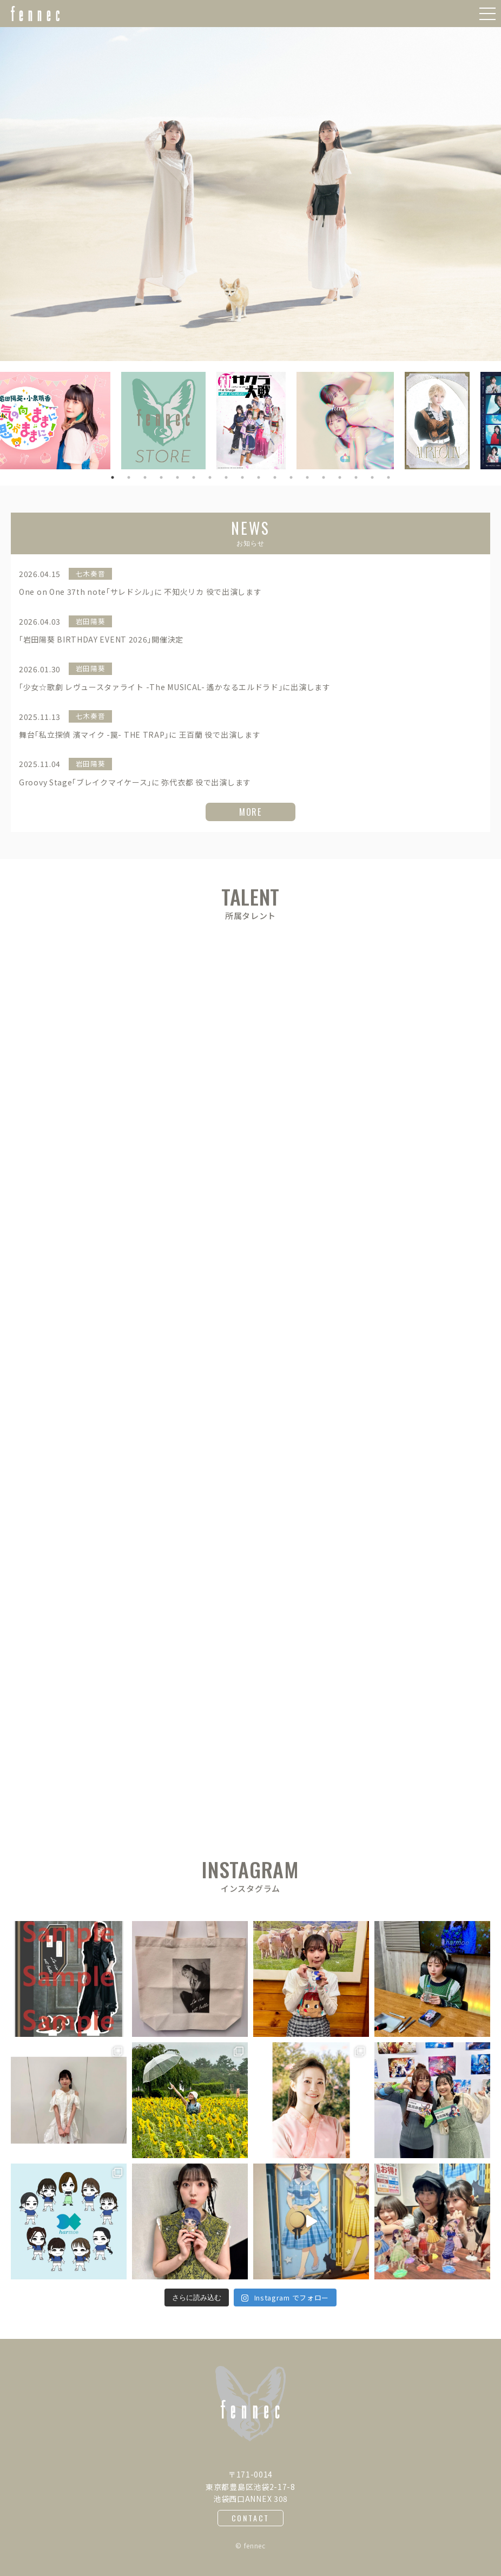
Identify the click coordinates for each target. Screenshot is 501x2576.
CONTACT (251, 2517)
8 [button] (226, 477)
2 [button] (128, 477)
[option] (250, 194)
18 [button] (388, 477)
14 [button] (323, 477)
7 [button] (210, 477)
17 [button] (372, 477)
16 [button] (356, 477)
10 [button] (258, 477)
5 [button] (177, 477)
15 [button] (339, 477)
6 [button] (193, 477)
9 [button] (242, 477)
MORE (250, 811)
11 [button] (274, 477)
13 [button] (307, 477)
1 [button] (112, 477)
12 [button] (291, 477)
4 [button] (161, 477)
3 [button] (145, 477)
